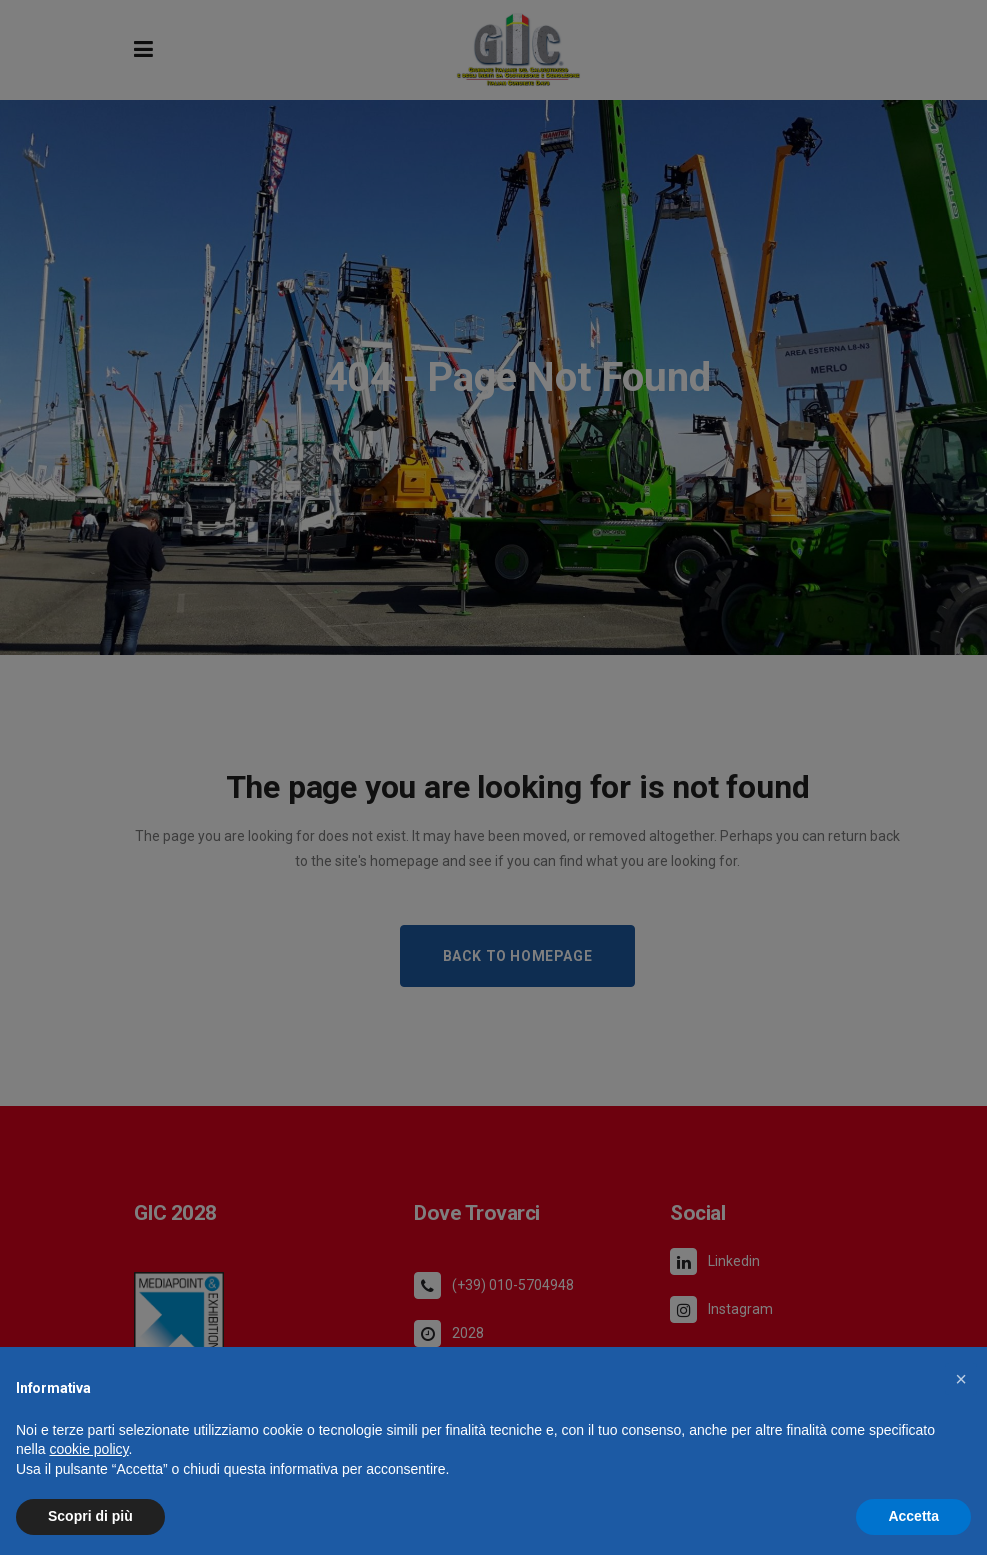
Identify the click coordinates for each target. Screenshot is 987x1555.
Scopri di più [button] (90, 1516)
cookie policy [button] (88, 1449)
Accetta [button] (913, 1516)
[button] (961, 1379)
